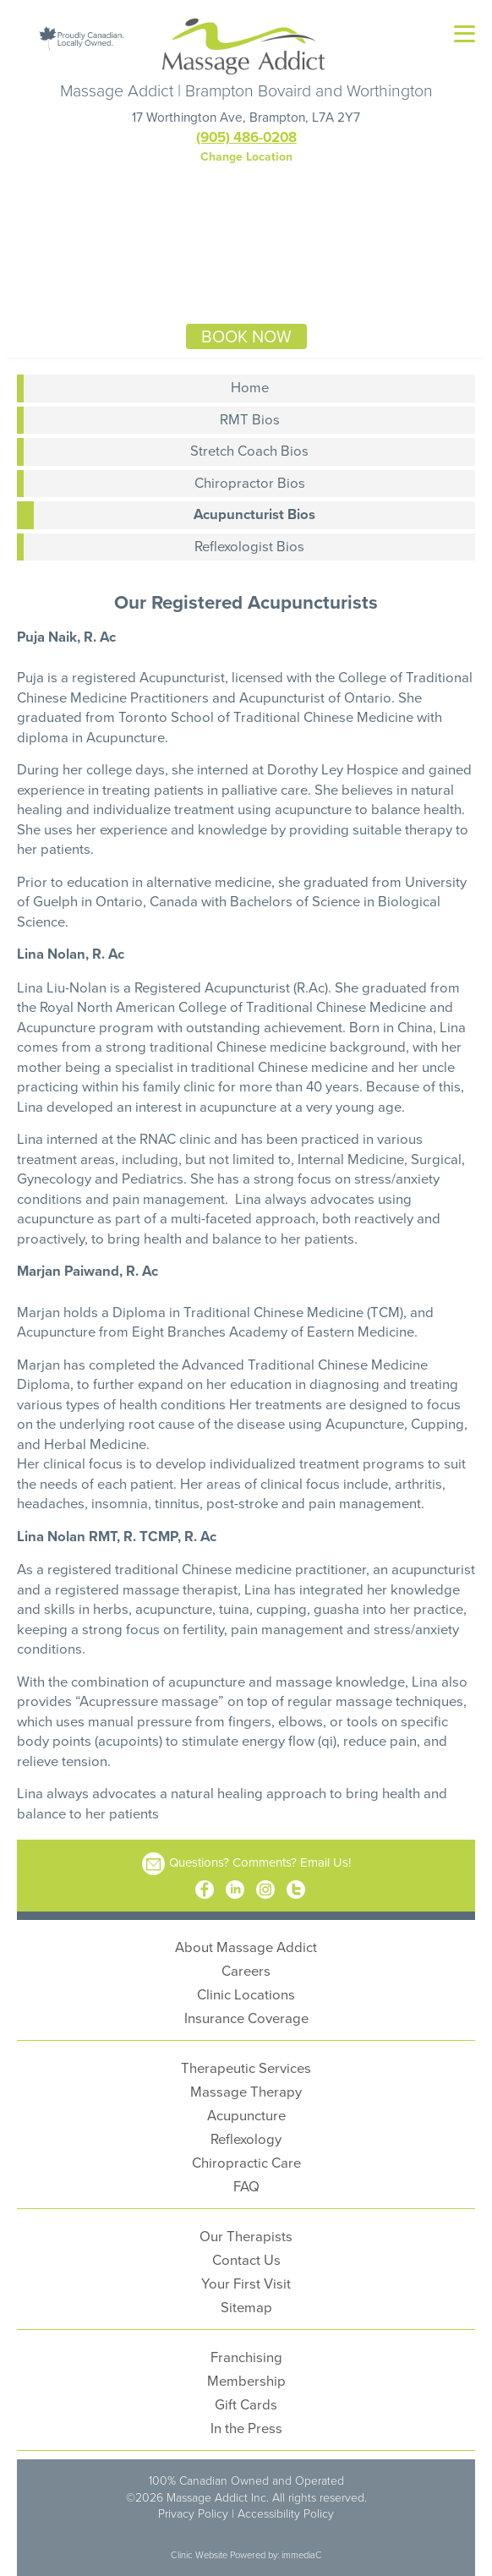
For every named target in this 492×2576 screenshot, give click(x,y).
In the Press (246, 2427)
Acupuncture (246, 2115)
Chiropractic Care (246, 2162)
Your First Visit (246, 2283)
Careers (246, 1970)
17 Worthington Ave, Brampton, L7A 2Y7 (246, 116)
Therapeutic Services (246, 2067)
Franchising (246, 2356)
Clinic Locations (246, 1994)
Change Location (246, 156)
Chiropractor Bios (249, 482)
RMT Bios (250, 419)
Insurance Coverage (246, 2017)
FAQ (246, 2186)
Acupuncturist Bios (254, 514)
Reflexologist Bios (249, 545)
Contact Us (246, 2259)
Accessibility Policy (286, 2513)
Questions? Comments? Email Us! (260, 1862)
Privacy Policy (193, 2513)
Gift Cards (246, 2404)
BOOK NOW (246, 336)
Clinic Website (199, 2554)
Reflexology (246, 2138)
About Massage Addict (246, 1946)
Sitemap (246, 2306)
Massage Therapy (246, 2091)
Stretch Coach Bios (249, 450)
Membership (246, 2380)
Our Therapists (246, 2235)
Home (250, 387)
